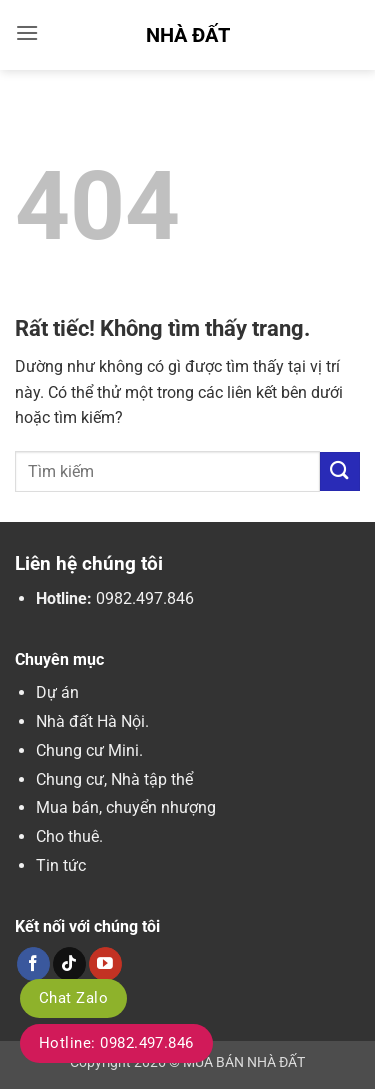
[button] (27, 32)
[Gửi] (340, 471)
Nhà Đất (188, 35)
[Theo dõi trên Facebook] (33, 964)
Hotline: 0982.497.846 (116, 1043)
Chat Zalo (73, 998)
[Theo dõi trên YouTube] (105, 964)
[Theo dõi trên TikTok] (69, 964)
